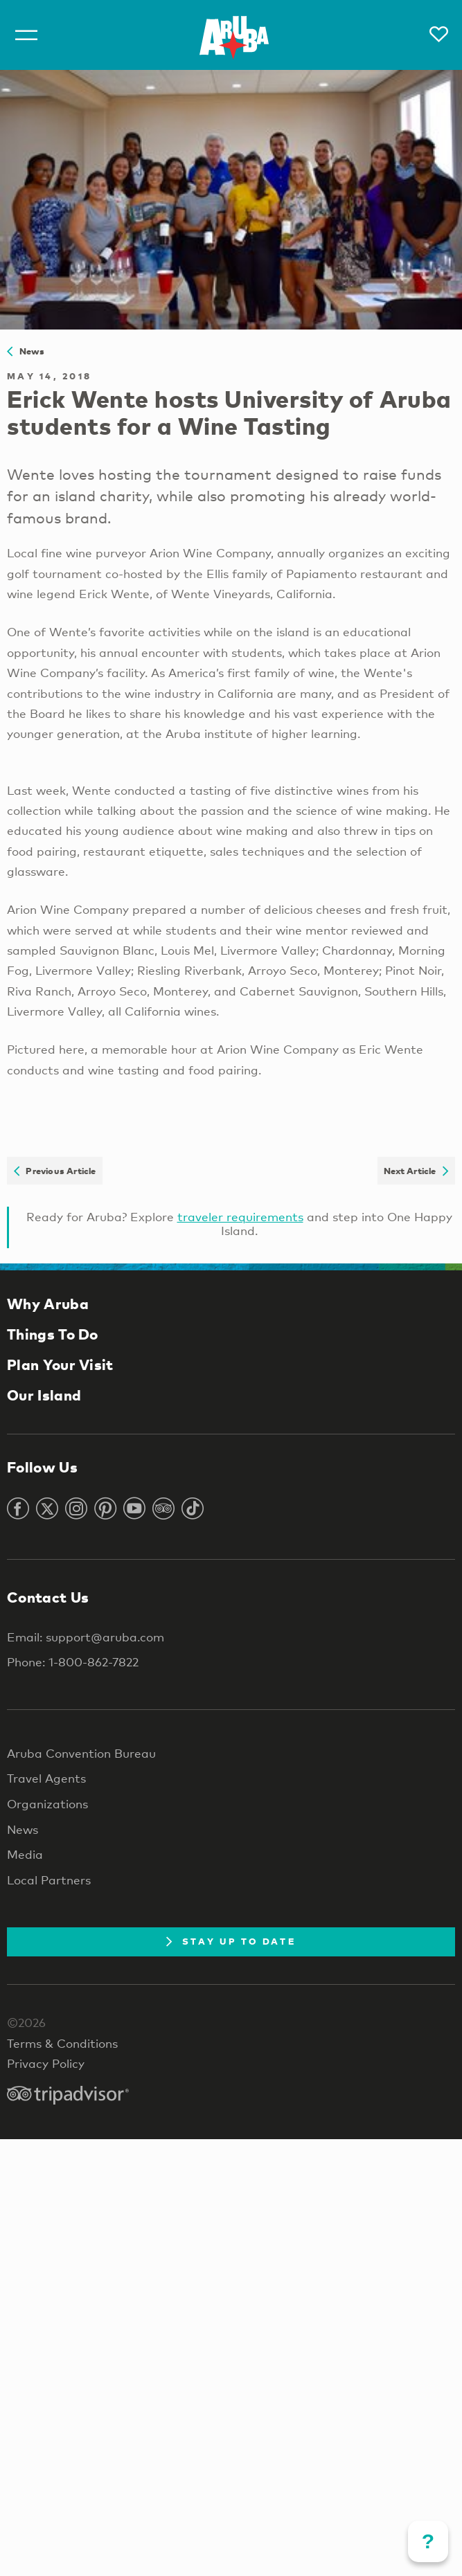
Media (25, 1854)
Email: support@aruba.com (85, 1637)
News (26, 351)
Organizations (47, 1803)
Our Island (44, 1395)
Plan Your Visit (60, 1364)
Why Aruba (48, 1304)
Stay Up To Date (231, 1941)
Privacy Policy (46, 2063)
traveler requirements (240, 1216)
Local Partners (49, 1880)
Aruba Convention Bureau (81, 1753)
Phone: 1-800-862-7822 (73, 1662)
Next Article (416, 1170)
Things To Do (52, 1334)
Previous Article (55, 1170)
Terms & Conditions (62, 2043)
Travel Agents (46, 1778)
